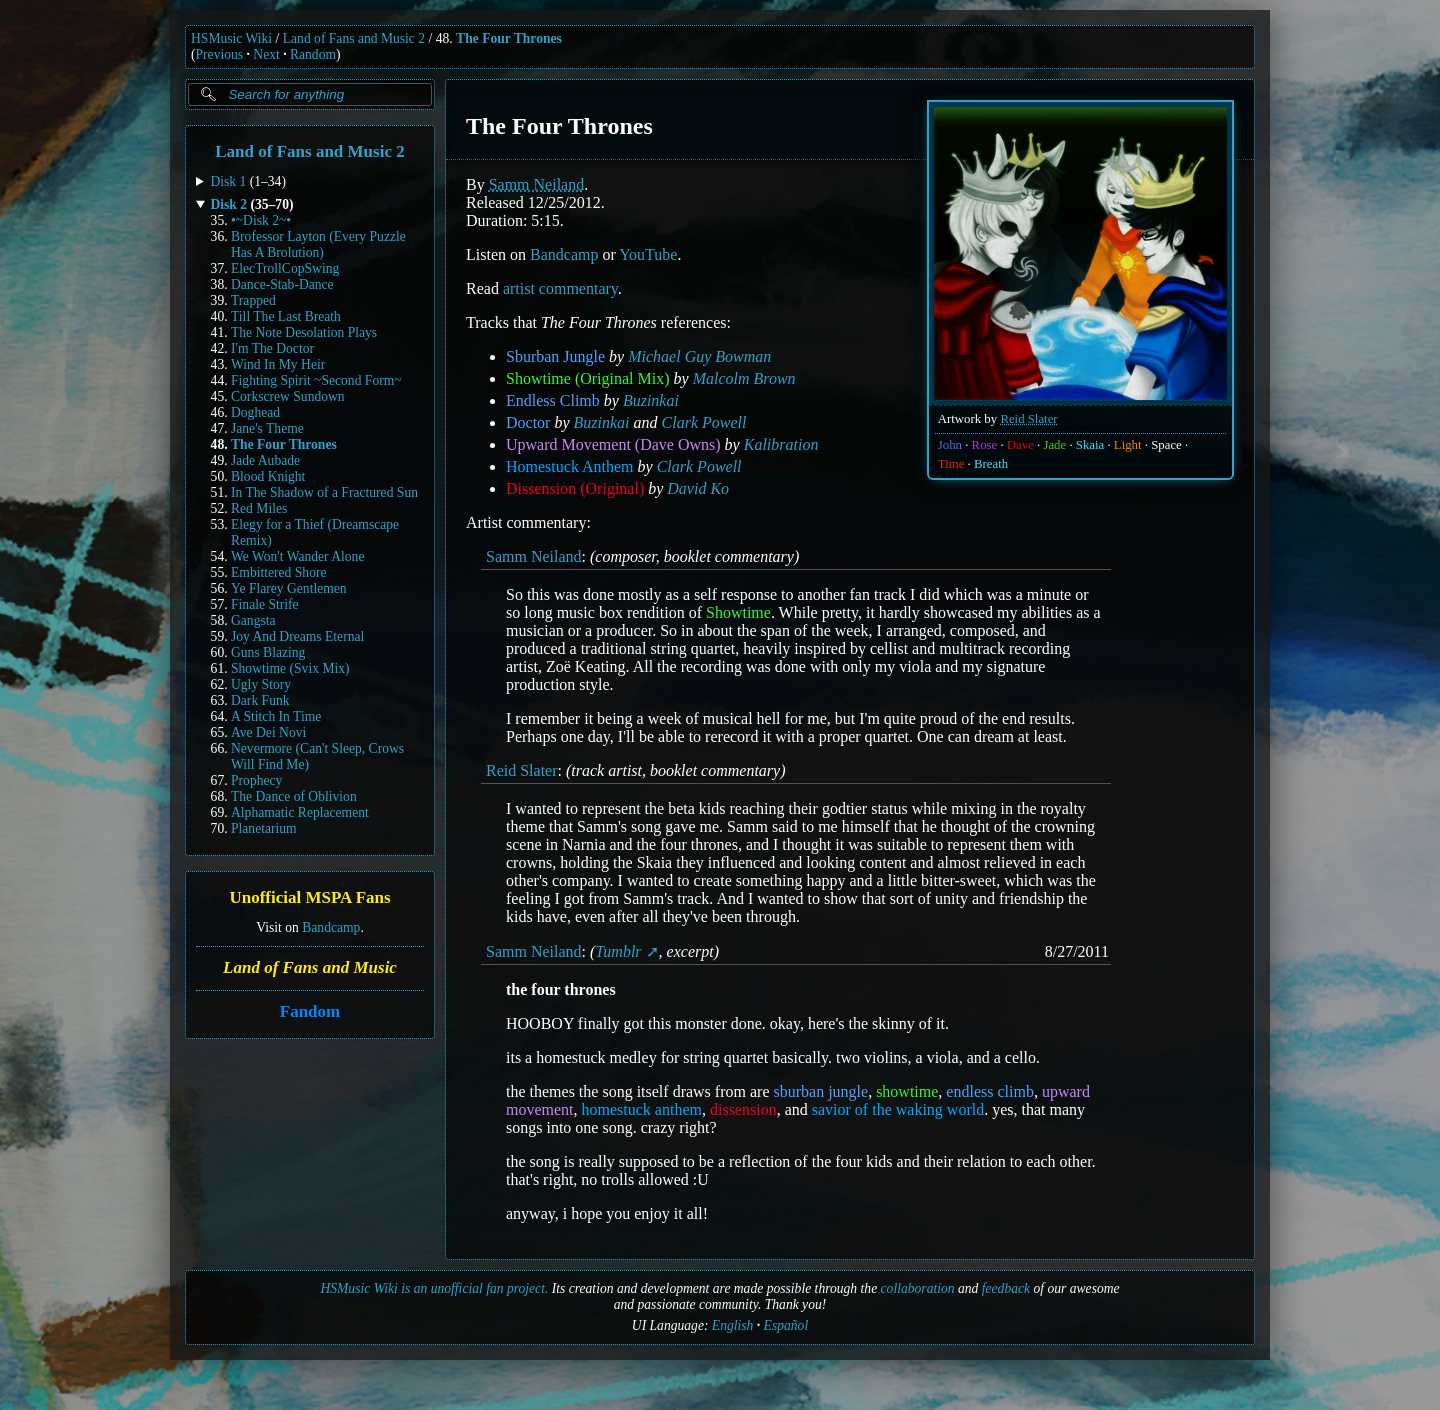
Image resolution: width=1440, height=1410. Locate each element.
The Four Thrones (509, 38)
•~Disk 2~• (261, 220)
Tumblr (618, 951)
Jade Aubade (265, 460)
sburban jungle (820, 1091)
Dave (1020, 445)
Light (1128, 445)
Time (951, 464)
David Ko (698, 488)
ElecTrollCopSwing (285, 268)
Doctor (528, 422)
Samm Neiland (537, 184)
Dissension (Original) (575, 488)
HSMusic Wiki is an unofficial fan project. (434, 1288)
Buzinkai (651, 400)
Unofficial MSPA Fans (309, 898)
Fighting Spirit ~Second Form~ (316, 380)
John (950, 445)
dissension (743, 1109)
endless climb (990, 1091)
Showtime (738, 612)
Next (266, 54)
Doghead (255, 412)
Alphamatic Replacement (300, 812)
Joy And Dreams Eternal (297, 636)
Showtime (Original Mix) (588, 378)
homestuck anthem (642, 1109)
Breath (991, 464)
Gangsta (253, 620)
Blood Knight (268, 476)
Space (1166, 445)
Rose (985, 445)
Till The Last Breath (286, 316)
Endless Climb (553, 400)
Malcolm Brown (744, 378)
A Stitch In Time (276, 716)
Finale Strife (265, 604)
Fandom (310, 1011)
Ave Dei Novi (268, 732)
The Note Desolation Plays (304, 332)
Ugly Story (261, 684)
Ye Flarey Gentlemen (289, 588)
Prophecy (256, 780)
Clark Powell (704, 422)
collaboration (918, 1288)
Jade (1054, 445)
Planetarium (264, 828)
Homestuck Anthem (570, 466)
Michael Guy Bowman (699, 356)
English (733, 1325)
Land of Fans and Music (310, 967)
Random (313, 54)
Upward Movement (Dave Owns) (613, 444)
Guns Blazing (268, 652)
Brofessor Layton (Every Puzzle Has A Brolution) (318, 244)
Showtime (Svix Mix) (290, 668)
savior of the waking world (898, 1109)
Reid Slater (1028, 419)
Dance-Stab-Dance (282, 284)
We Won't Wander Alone (297, 556)
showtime (907, 1091)
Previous (220, 54)
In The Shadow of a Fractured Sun (324, 492)
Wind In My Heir (278, 364)
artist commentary (560, 288)
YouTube (648, 254)
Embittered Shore (279, 572)
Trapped (253, 300)
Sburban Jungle (555, 356)
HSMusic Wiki (231, 38)
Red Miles (259, 508)
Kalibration (781, 444)
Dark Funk (260, 700)
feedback (1006, 1288)
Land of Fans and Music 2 (354, 38)
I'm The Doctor (272, 348)
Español (786, 1325)
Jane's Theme (267, 428)
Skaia (1090, 445)
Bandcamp (331, 927)
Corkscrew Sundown (288, 396)
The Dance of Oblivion (294, 796)
